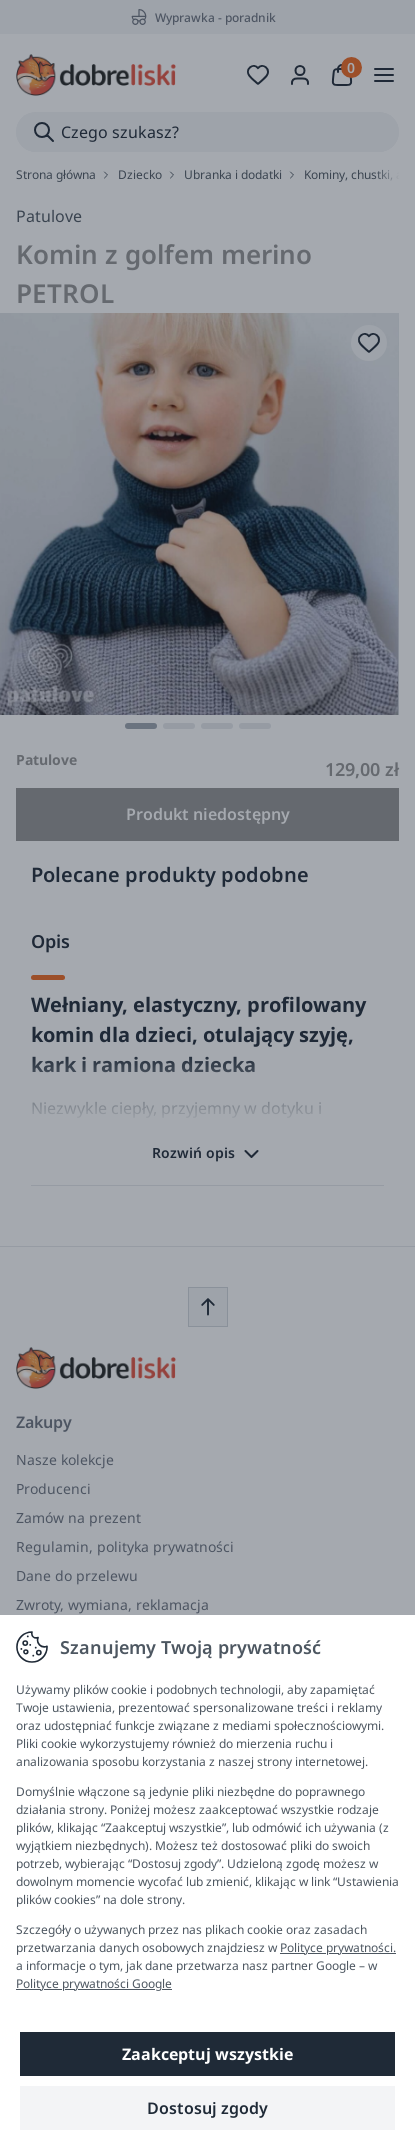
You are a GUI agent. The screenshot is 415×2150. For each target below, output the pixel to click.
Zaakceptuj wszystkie (207, 2054)
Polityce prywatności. (338, 1947)
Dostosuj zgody (207, 2108)
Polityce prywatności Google (94, 1983)
